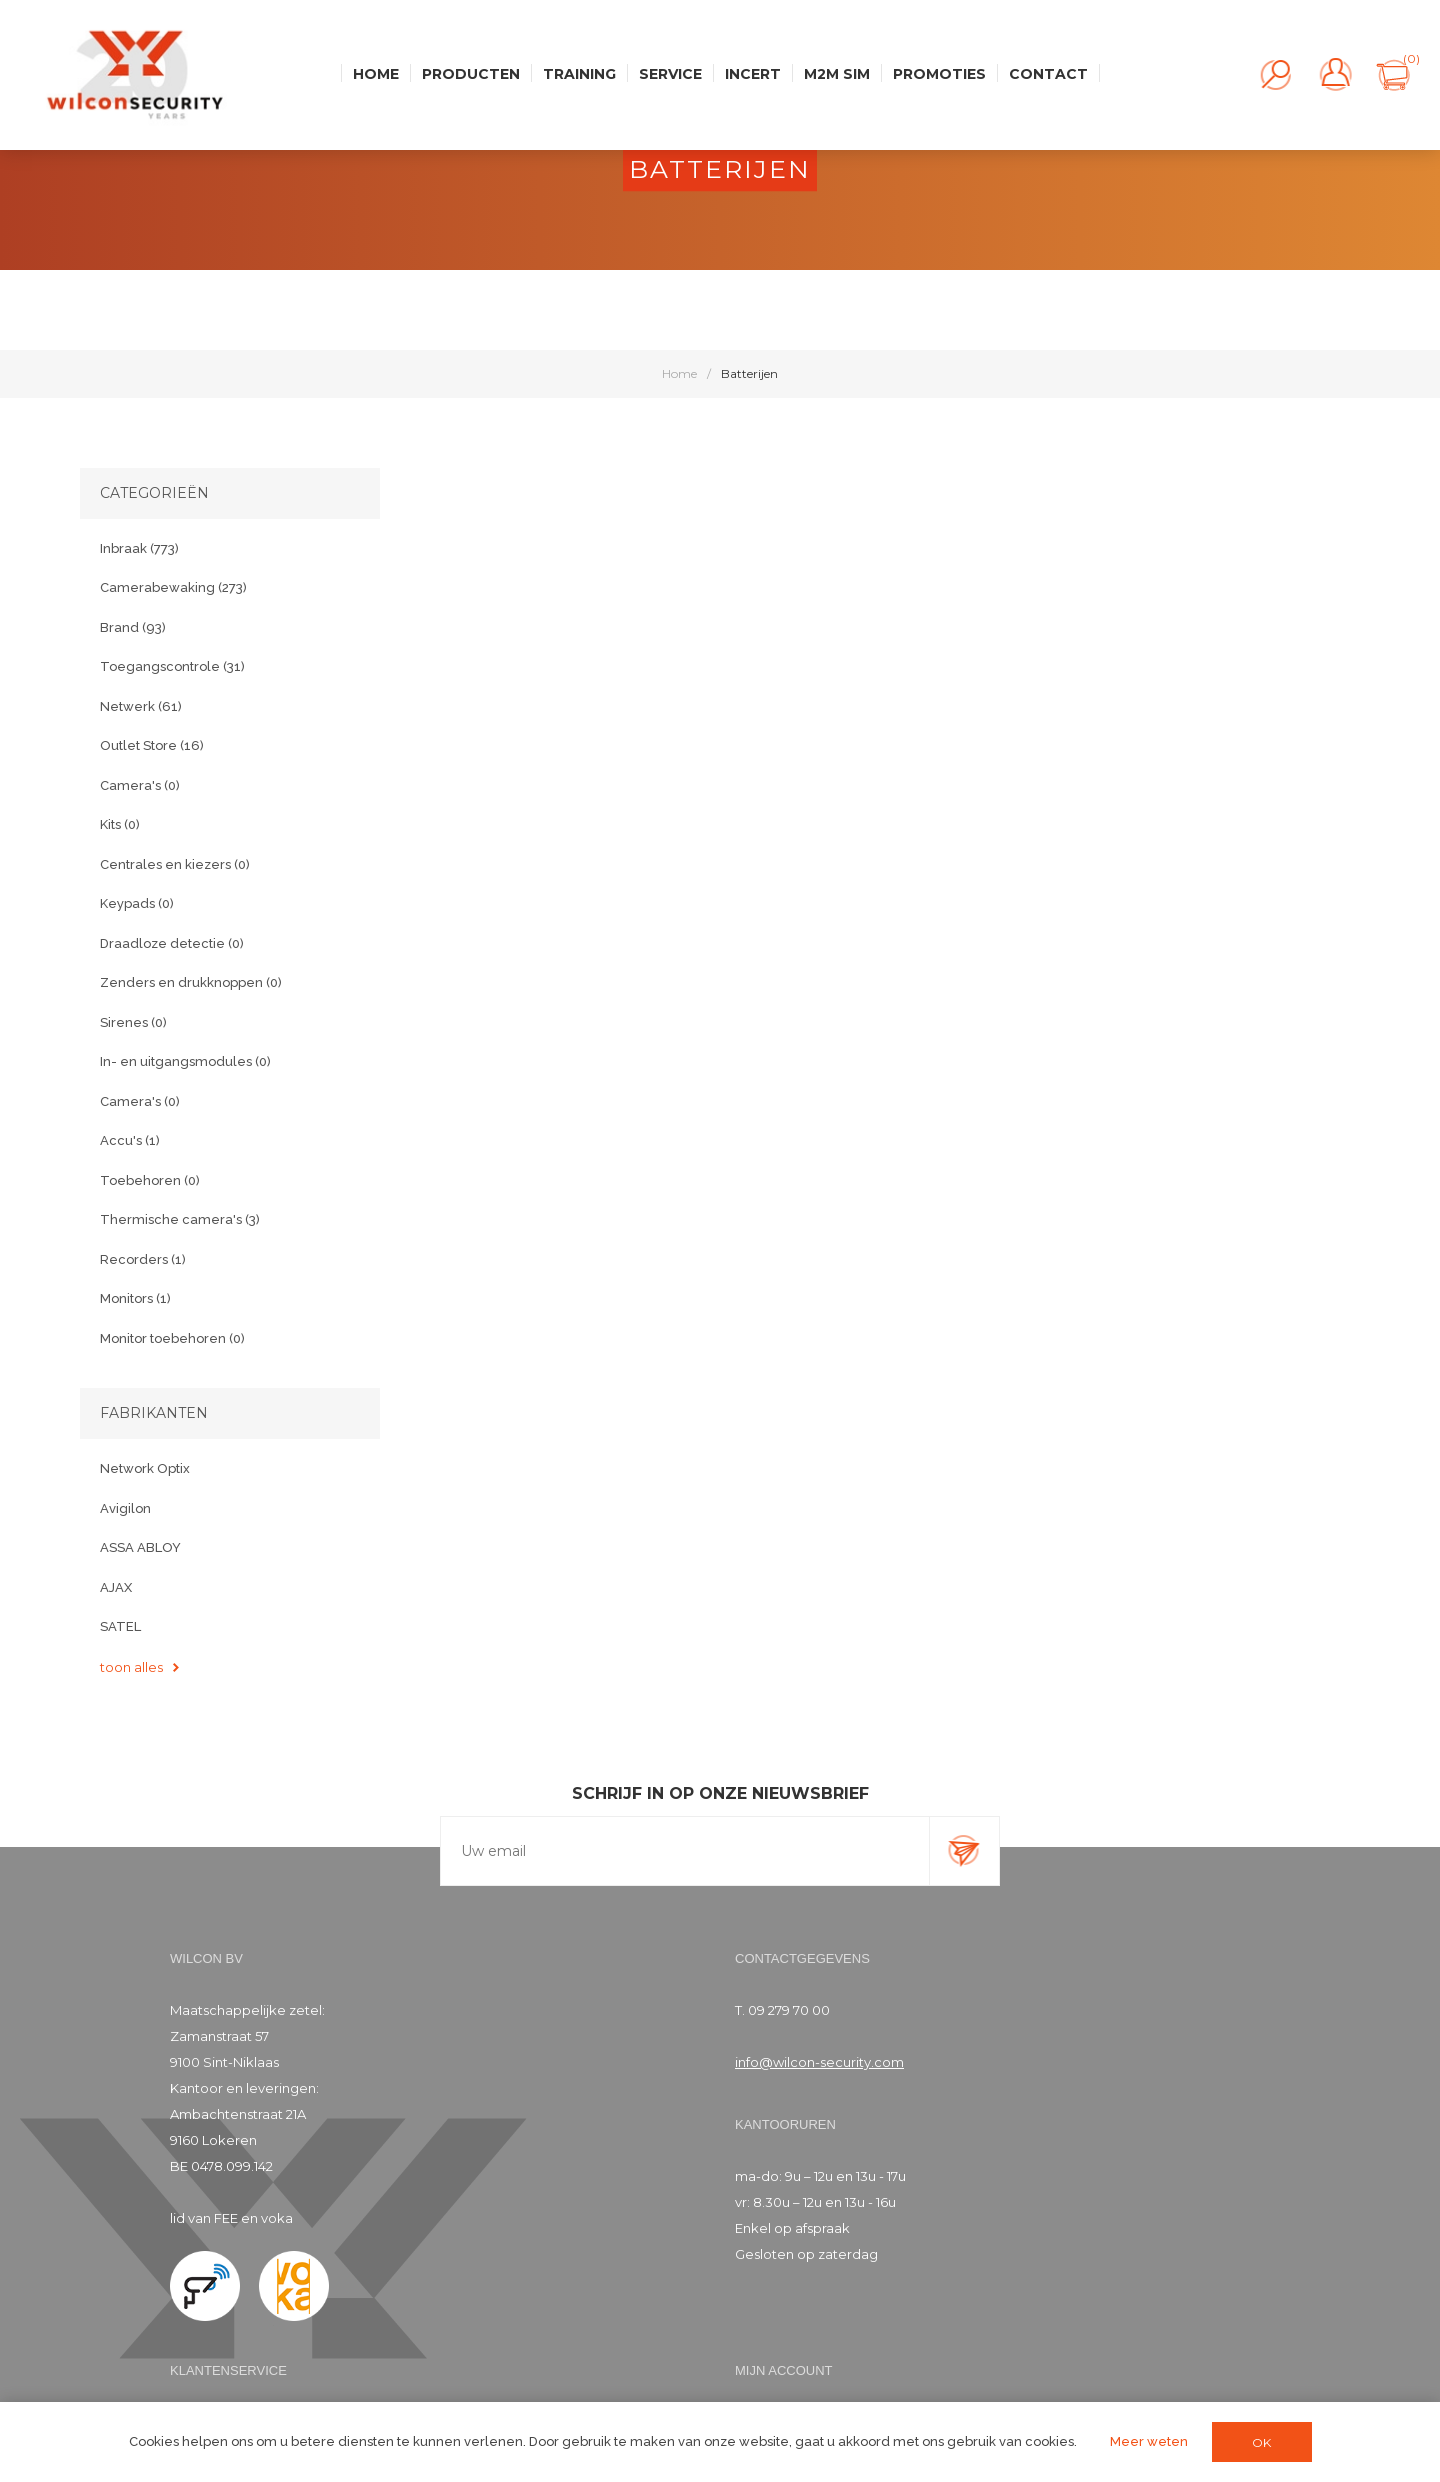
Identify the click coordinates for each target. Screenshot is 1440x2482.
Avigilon (125, 1508)
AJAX (116, 1587)
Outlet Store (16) (152, 745)
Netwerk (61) (141, 706)
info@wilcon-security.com (819, 2062)
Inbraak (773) (139, 548)
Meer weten (1149, 2441)
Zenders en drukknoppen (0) (191, 982)
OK (1261, 2442)
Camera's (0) (140, 785)
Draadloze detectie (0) (172, 943)
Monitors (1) (135, 1298)
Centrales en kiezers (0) (175, 864)
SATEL (120, 1626)
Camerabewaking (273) (173, 587)
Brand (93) (133, 627)
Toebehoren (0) (150, 1180)
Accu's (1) (130, 1140)
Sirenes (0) (133, 1022)
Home (679, 373)
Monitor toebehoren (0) (172, 1338)
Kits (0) (120, 824)
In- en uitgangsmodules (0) (185, 1061)
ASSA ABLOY (140, 1547)
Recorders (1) (143, 1259)
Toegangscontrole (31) (172, 666)
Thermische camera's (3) (180, 1219)
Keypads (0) (137, 903)
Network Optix (145, 1468)
